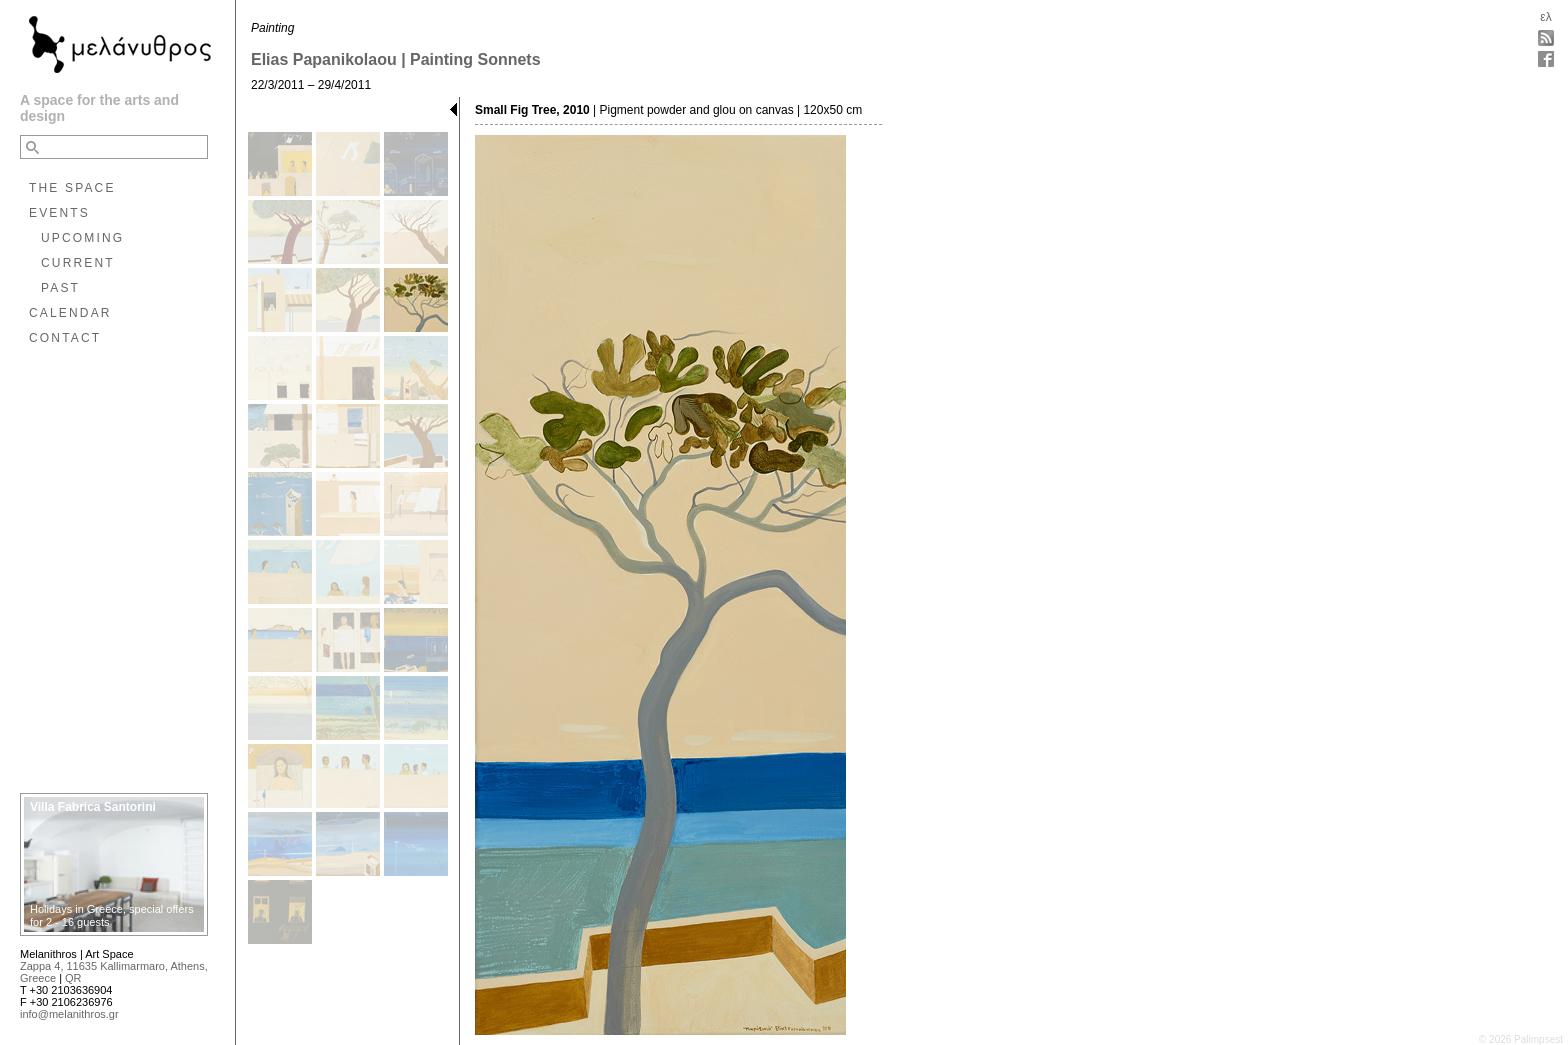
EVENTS (59, 213)
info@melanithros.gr (69, 1014)
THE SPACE (72, 188)
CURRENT (78, 263)
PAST (60, 288)
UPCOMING (82, 238)
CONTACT (65, 338)
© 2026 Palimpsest (1521, 1039)
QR (73, 978)
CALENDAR (70, 313)
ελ (1545, 17)
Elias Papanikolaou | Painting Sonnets (396, 59)
